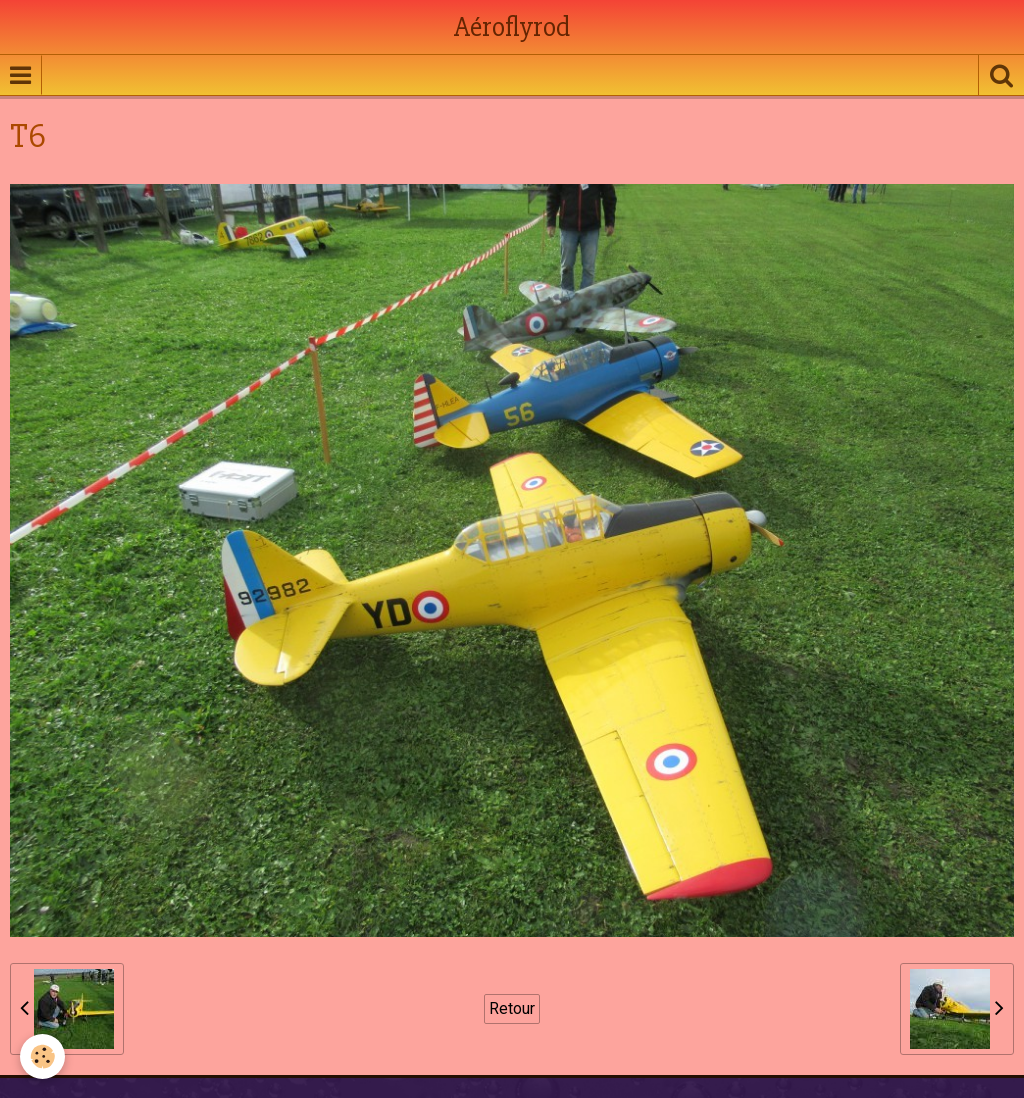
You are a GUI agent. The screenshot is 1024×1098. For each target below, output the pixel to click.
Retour (512, 1008)
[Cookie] (42, 1056)
